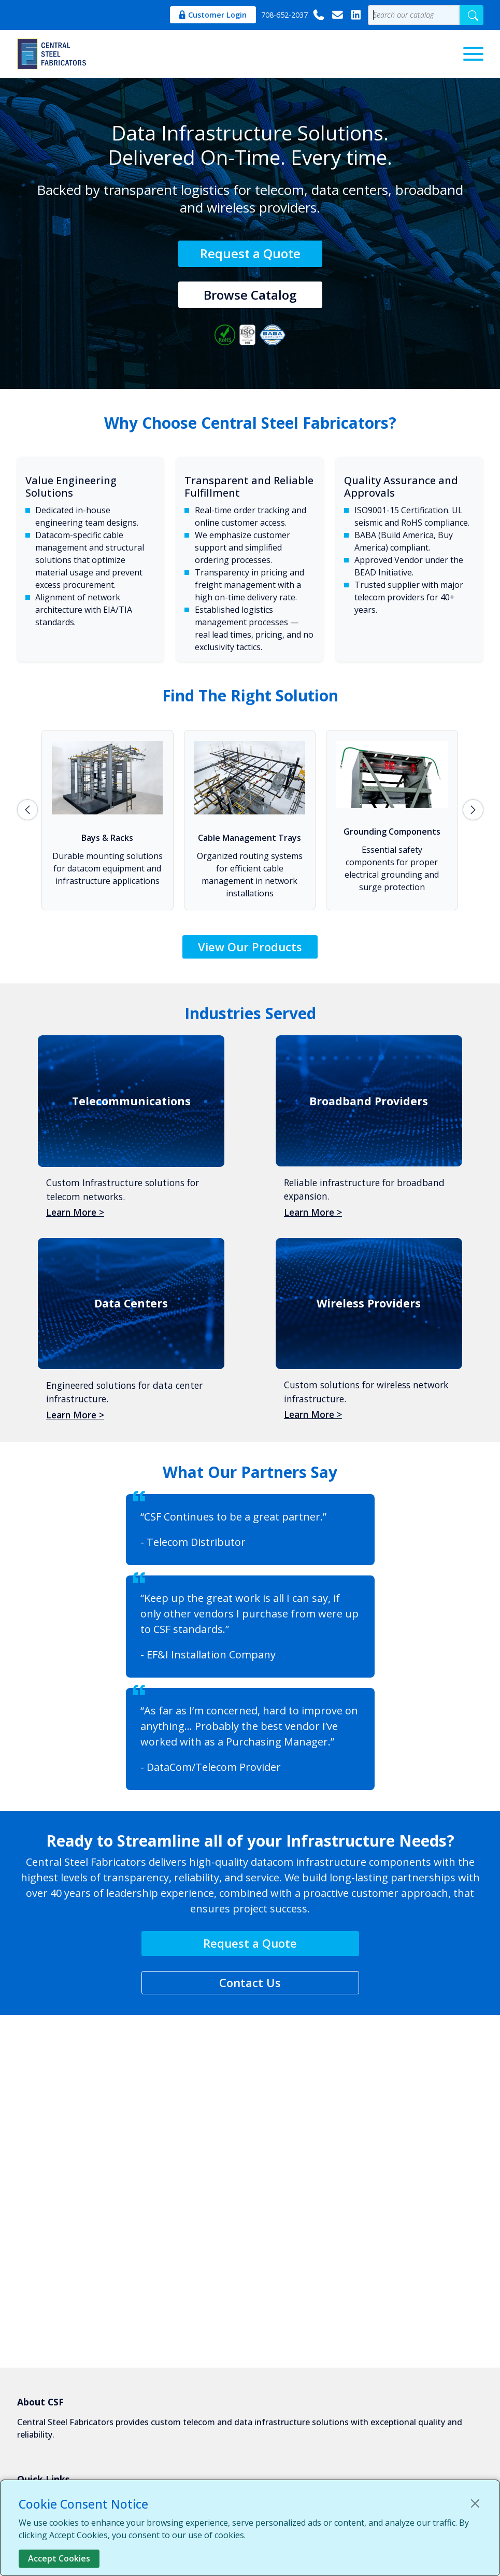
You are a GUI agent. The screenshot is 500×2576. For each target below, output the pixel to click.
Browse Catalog (250, 294)
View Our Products (250, 946)
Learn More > (75, 1212)
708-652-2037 (293, 15)
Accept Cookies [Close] (59, 2558)
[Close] (475, 2503)
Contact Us (250, 1982)
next (473, 809)
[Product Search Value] (414, 15)
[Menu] (473, 54)
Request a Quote (250, 253)
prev (27, 809)
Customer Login (213, 15)
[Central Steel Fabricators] (53, 53)
